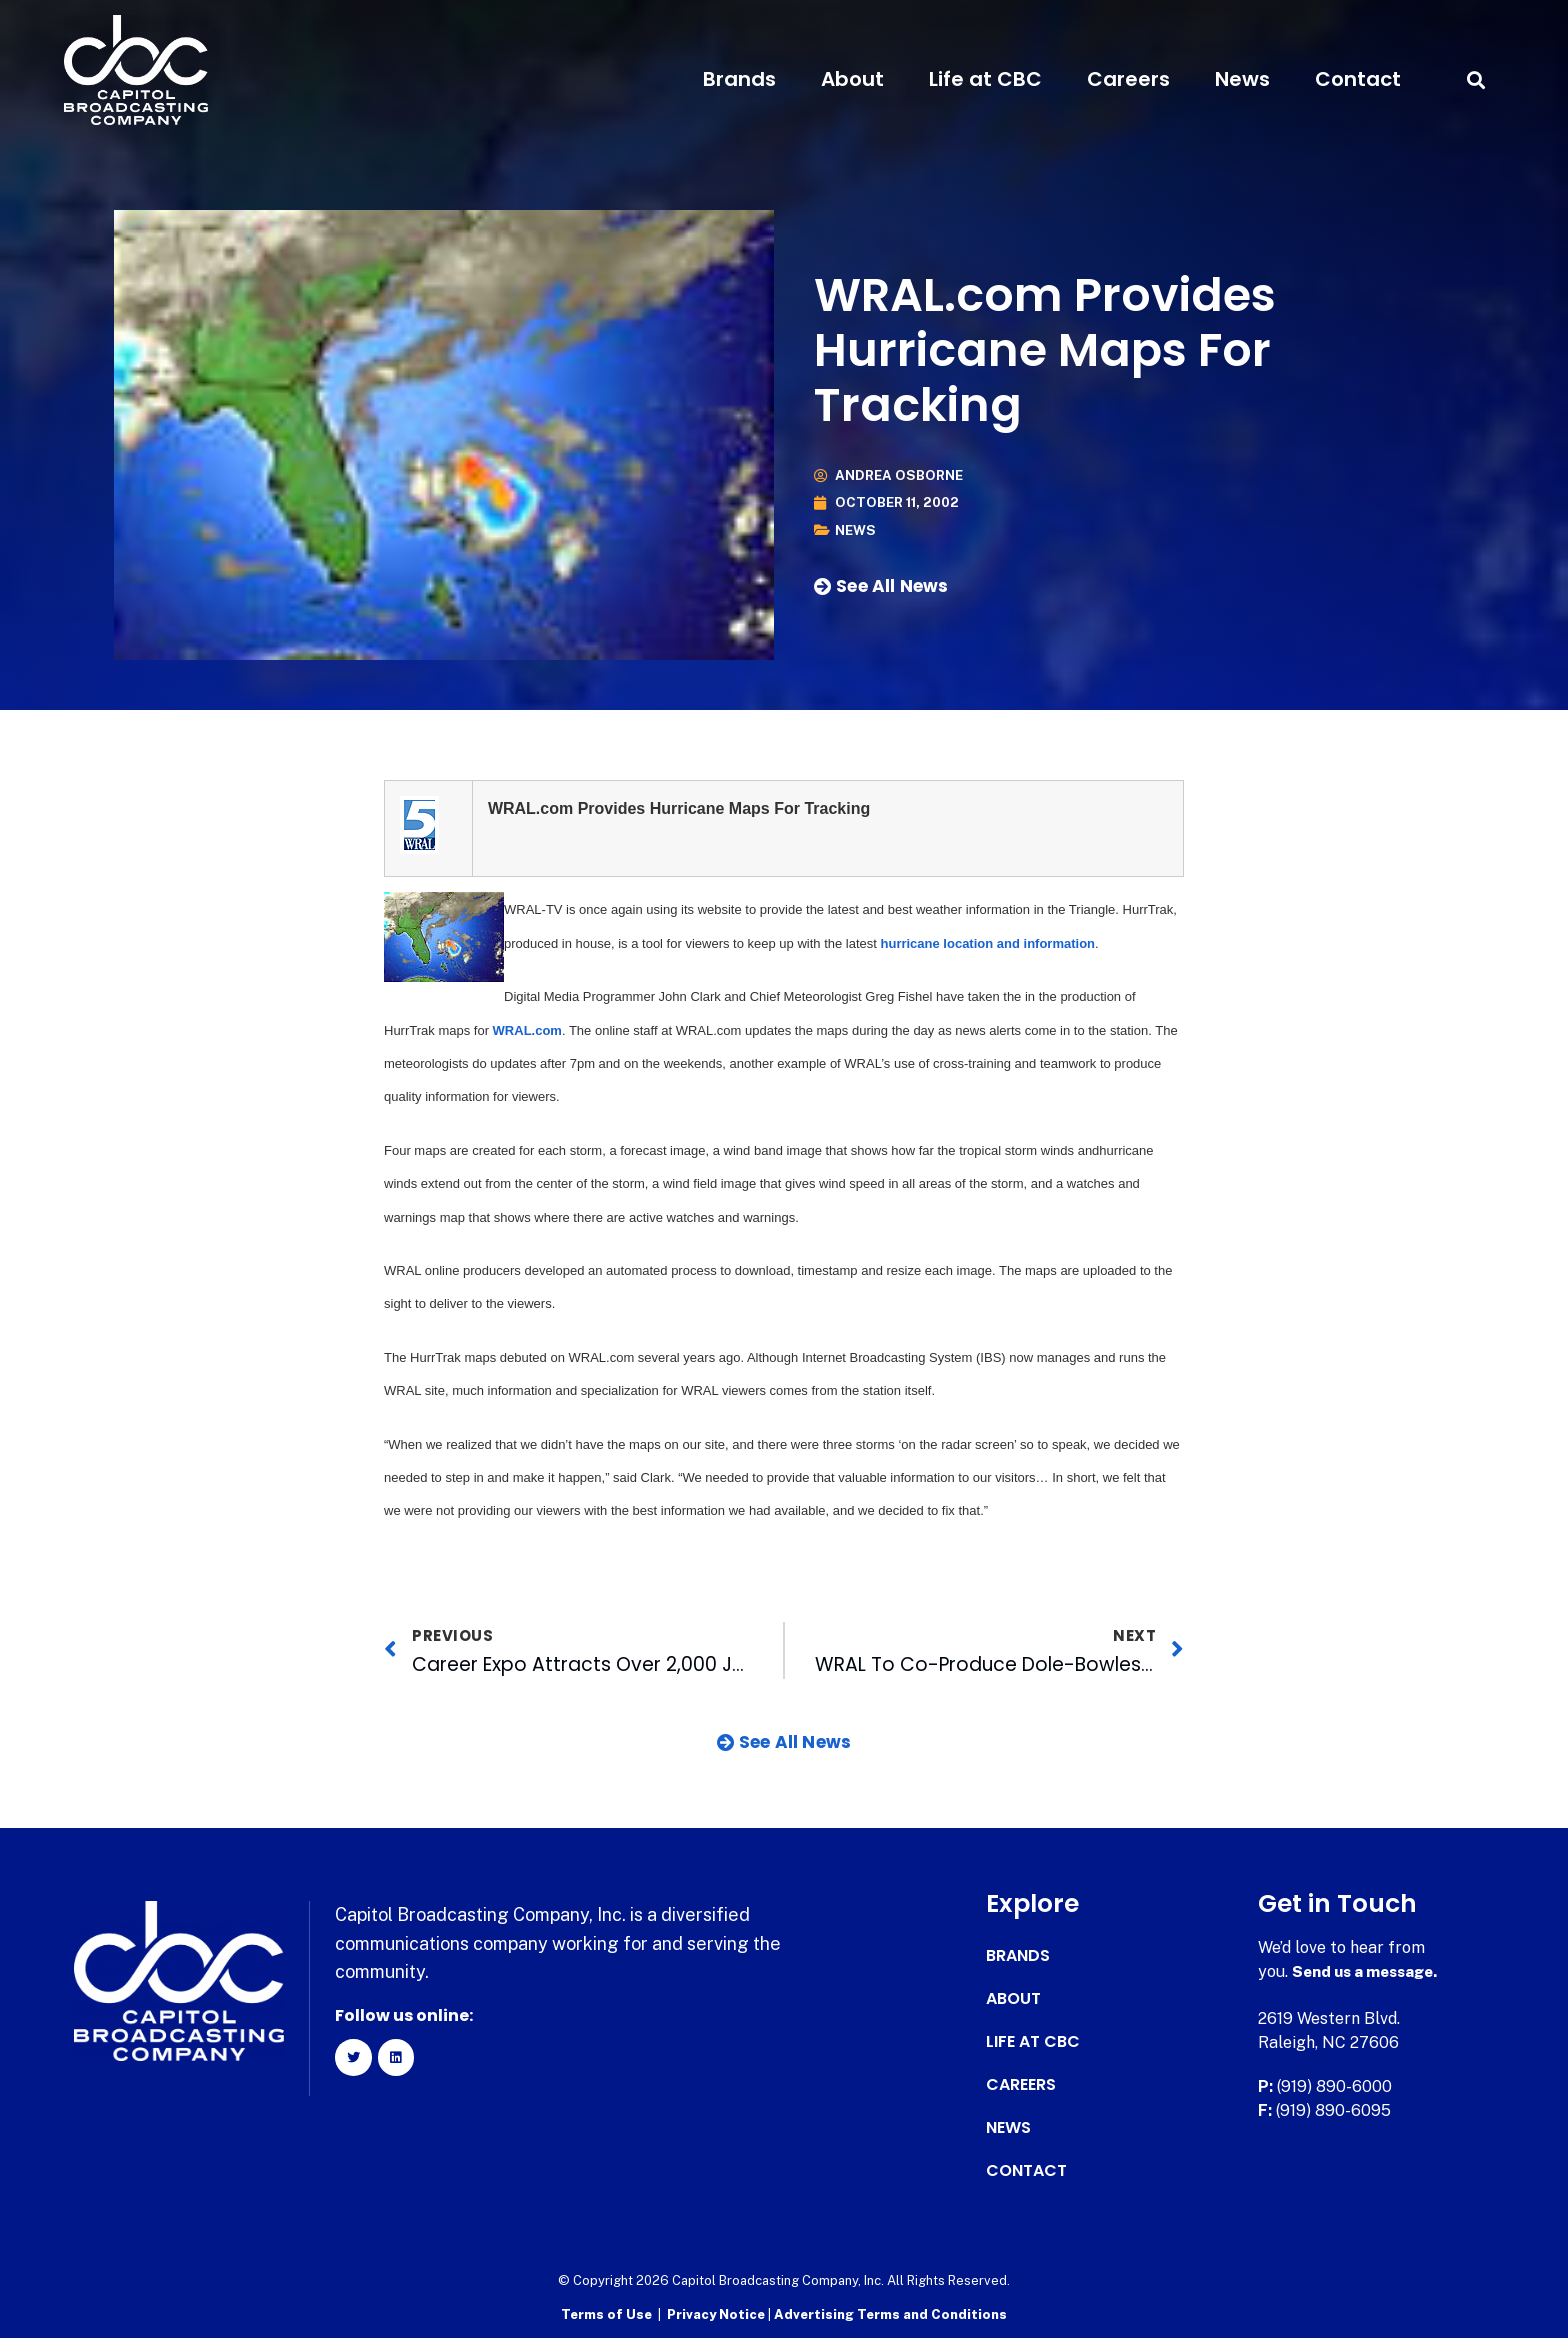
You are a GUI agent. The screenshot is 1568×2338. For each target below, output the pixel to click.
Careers (1128, 79)
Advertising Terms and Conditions (890, 2313)
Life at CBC (985, 79)
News (1242, 79)
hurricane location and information (988, 943)
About (852, 79)
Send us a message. (1369, 1971)
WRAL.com (527, 1030)
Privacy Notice (717, 2313)
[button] (1475, 79)
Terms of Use (606, 2313)
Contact (1358, 79)
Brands (739, 79)
